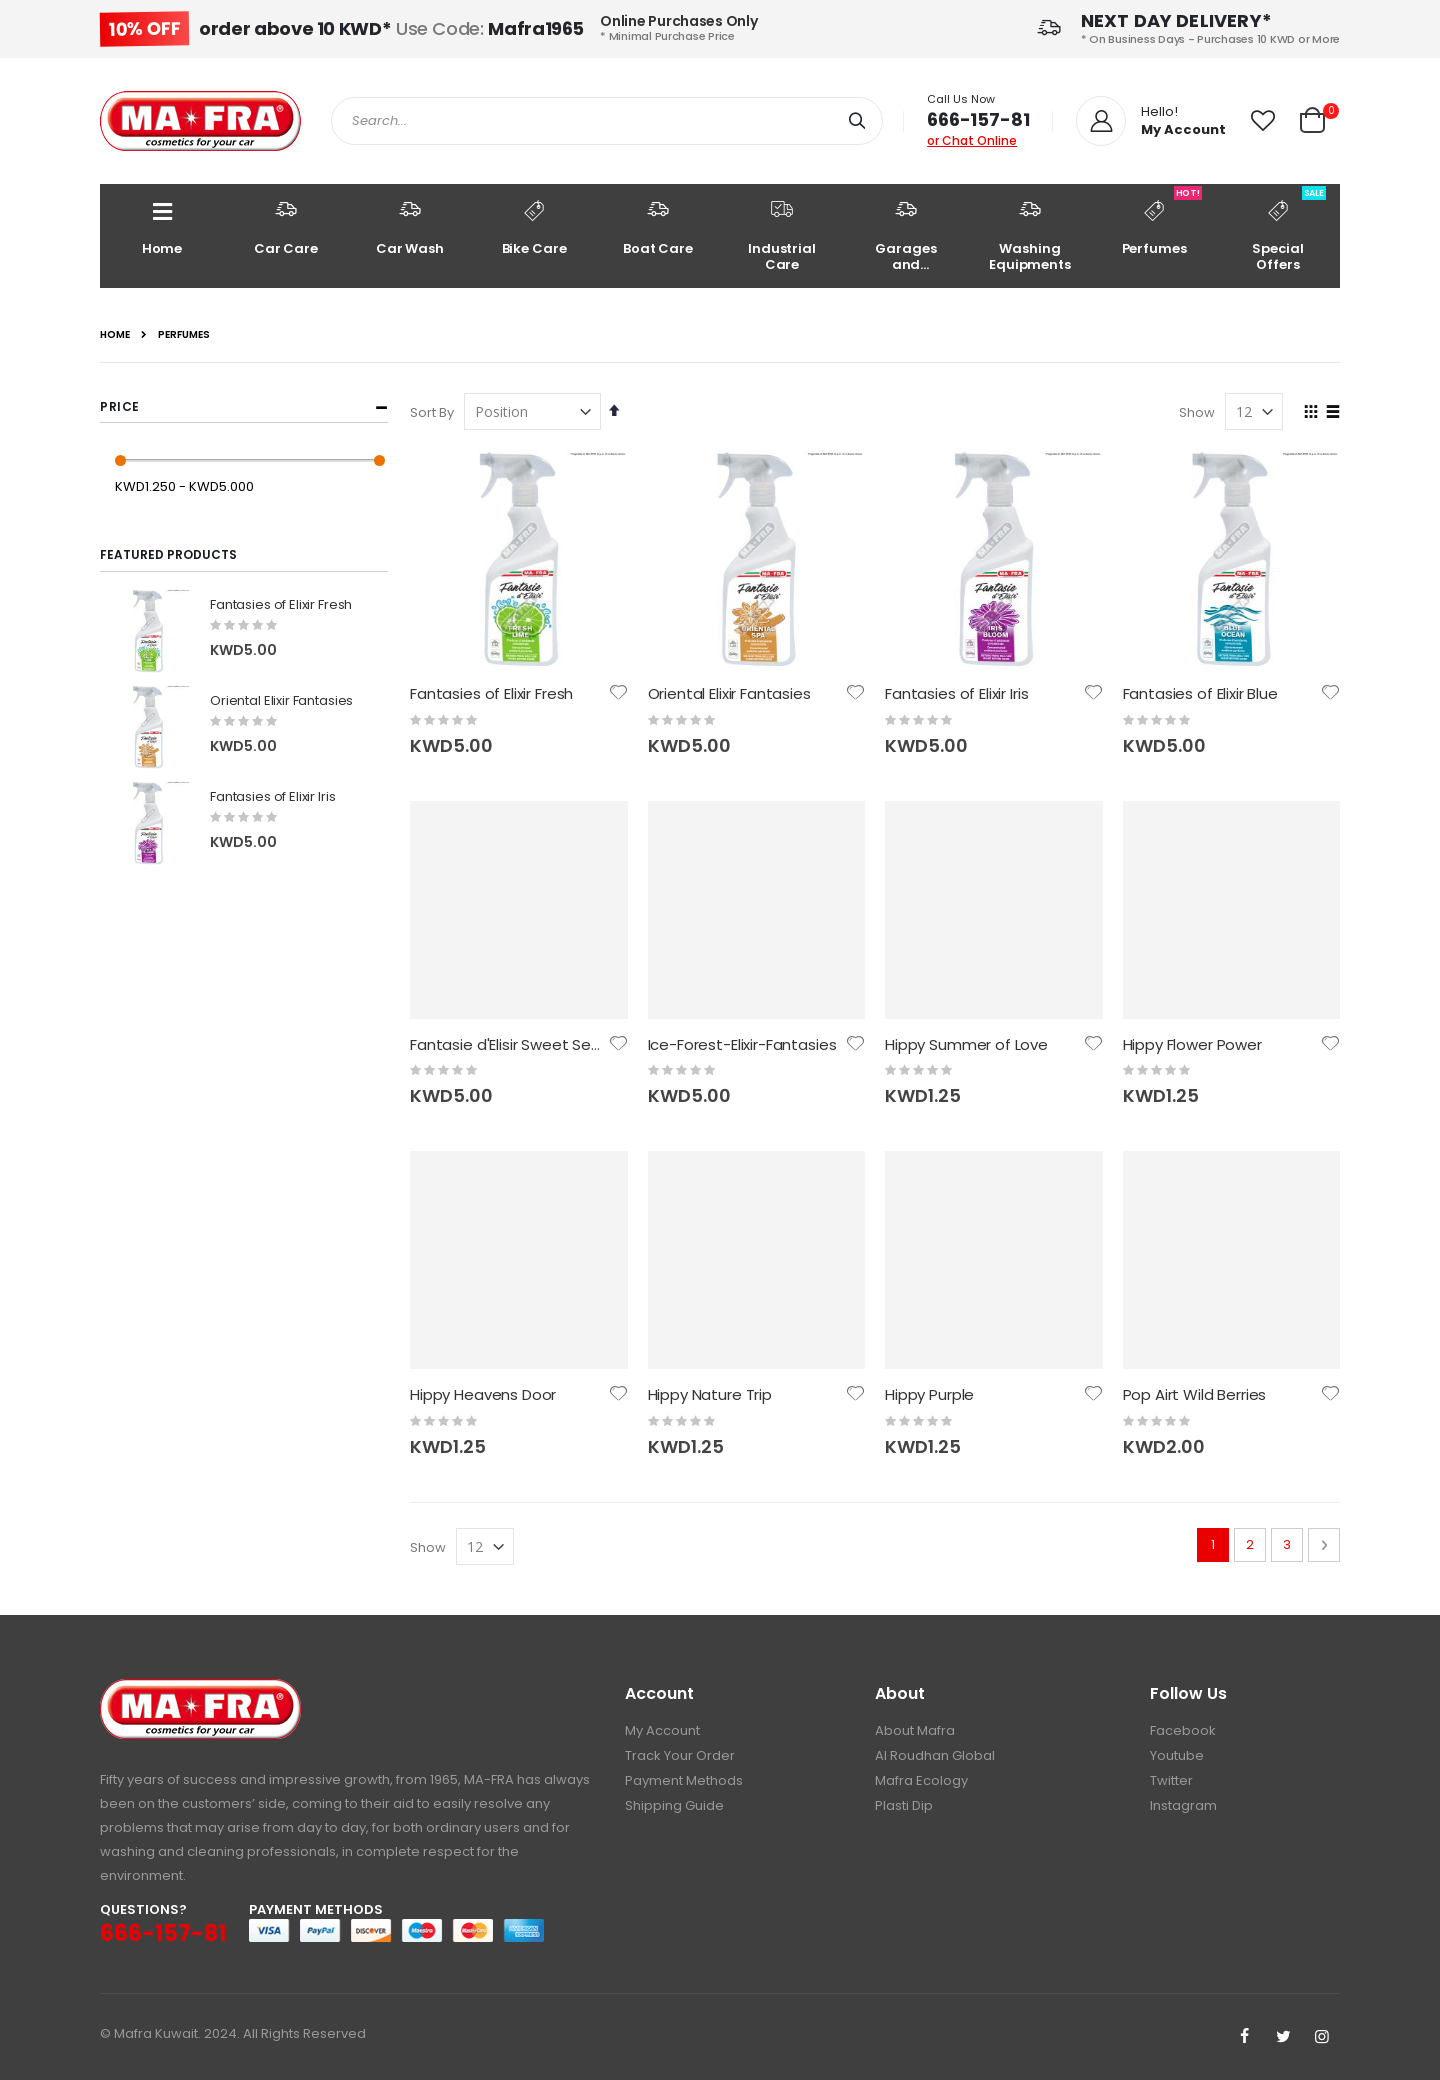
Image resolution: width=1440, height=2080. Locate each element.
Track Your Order (680, 1755)
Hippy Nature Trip (710, 1394)
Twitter (1171, 1780)
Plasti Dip (904, 1805)
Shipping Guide (674, 1805)
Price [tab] (120, 406)
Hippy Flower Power (1192, 1044)
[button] (1263, 121)
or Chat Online (972, 140)
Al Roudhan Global (935, 1755)
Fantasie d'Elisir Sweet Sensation (528, 1044)
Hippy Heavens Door (483, 1394)
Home (115, 335)
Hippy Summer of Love (966, 1044)
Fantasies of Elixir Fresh (491, 693)
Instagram (1183, 1805)
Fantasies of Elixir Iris (956, 693)
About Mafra (915, 1730)
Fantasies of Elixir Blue (1200, 693)
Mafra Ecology (921, 1780)
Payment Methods (684, 1780)
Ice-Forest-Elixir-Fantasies (742, 1044)
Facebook (1183, 1730)
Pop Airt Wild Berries (1195, 1394)
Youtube (1177, 1755)
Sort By (432, 412)
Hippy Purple (929, 1394)
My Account (662, 1730)
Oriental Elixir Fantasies (729, 693)
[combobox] (607, 121)
